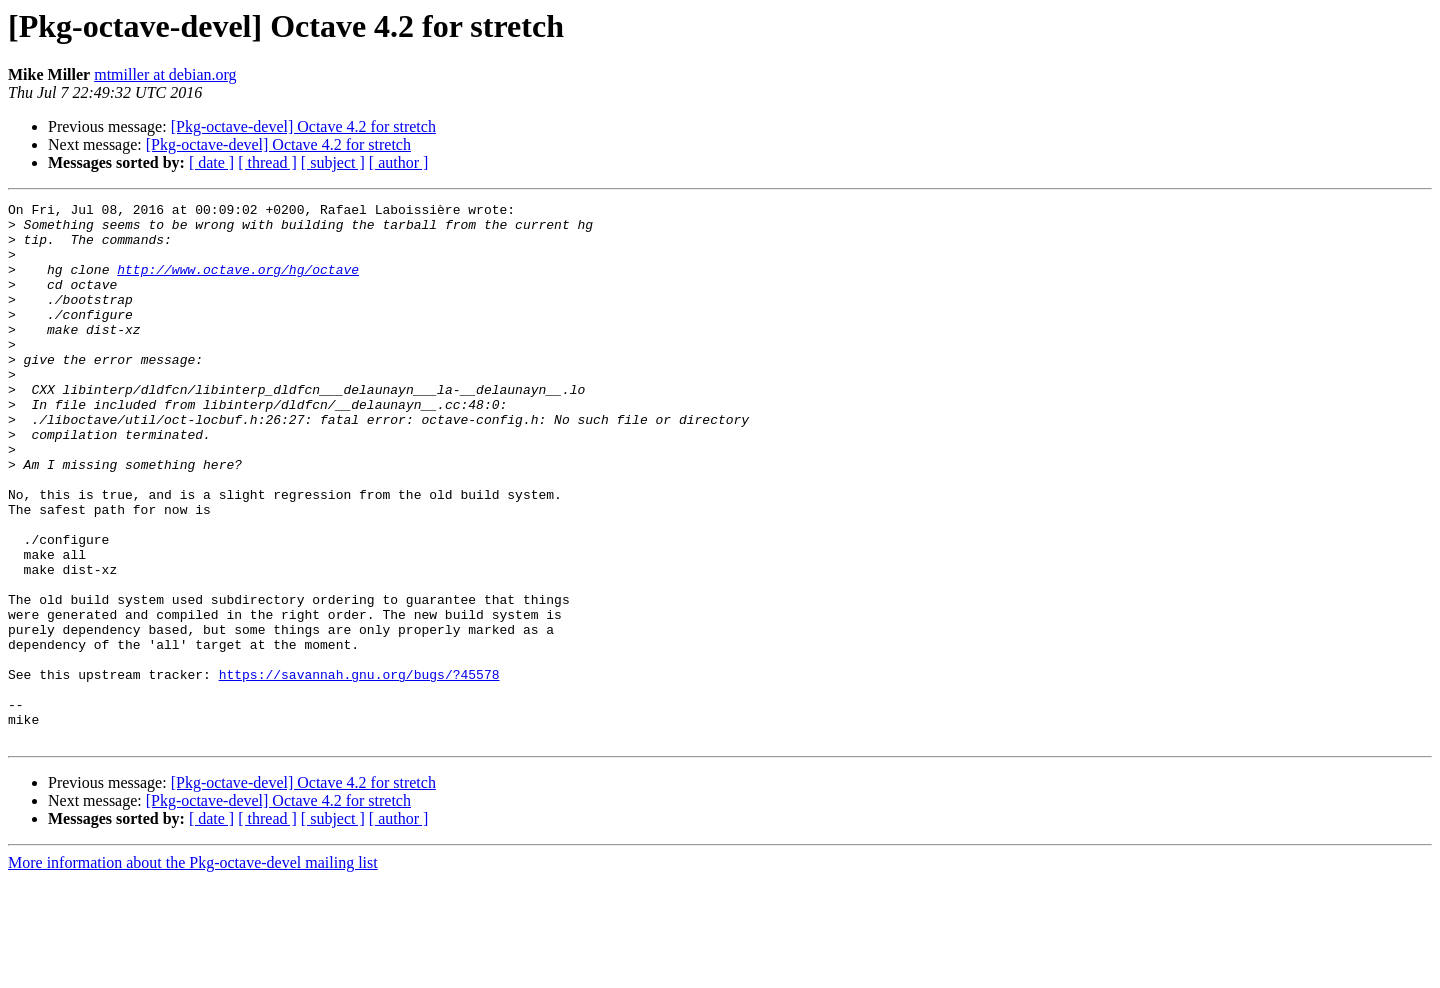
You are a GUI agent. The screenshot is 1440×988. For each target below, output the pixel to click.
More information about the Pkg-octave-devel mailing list (193, 970)
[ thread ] (267, 162)
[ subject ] (333, 162)
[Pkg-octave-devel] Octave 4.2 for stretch (303, 126)
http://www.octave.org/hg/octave (238, 284)
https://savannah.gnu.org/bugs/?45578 (359, 770)
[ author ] (399, 162)
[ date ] (211, 162)
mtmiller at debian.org (165, 74)
